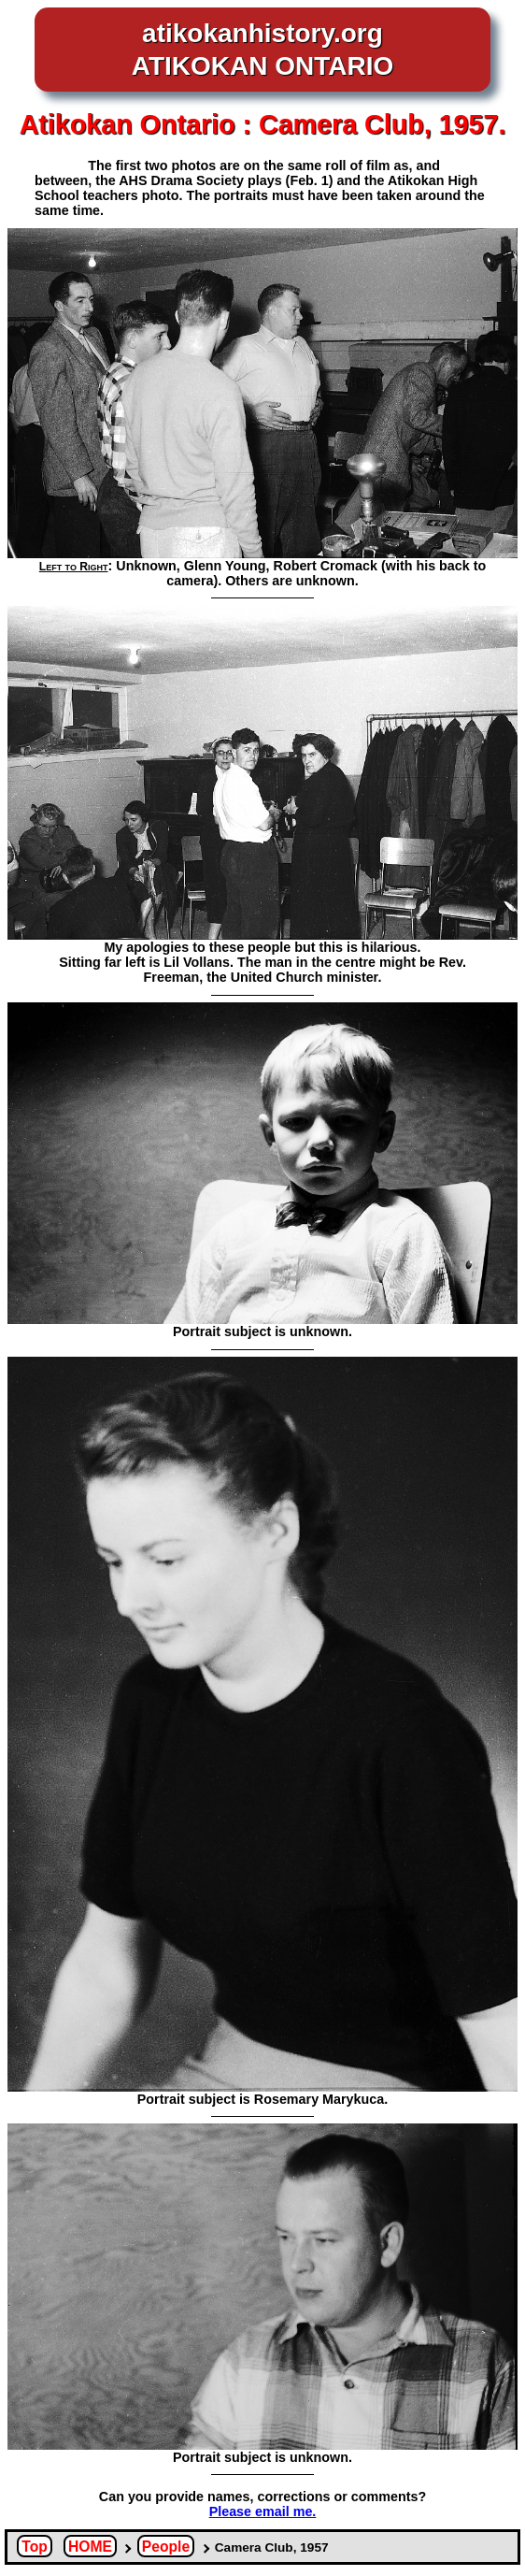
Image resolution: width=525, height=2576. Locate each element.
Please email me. (263, 2511)
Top (34, 2546)
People (166, 2546)
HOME (90, 2546)
